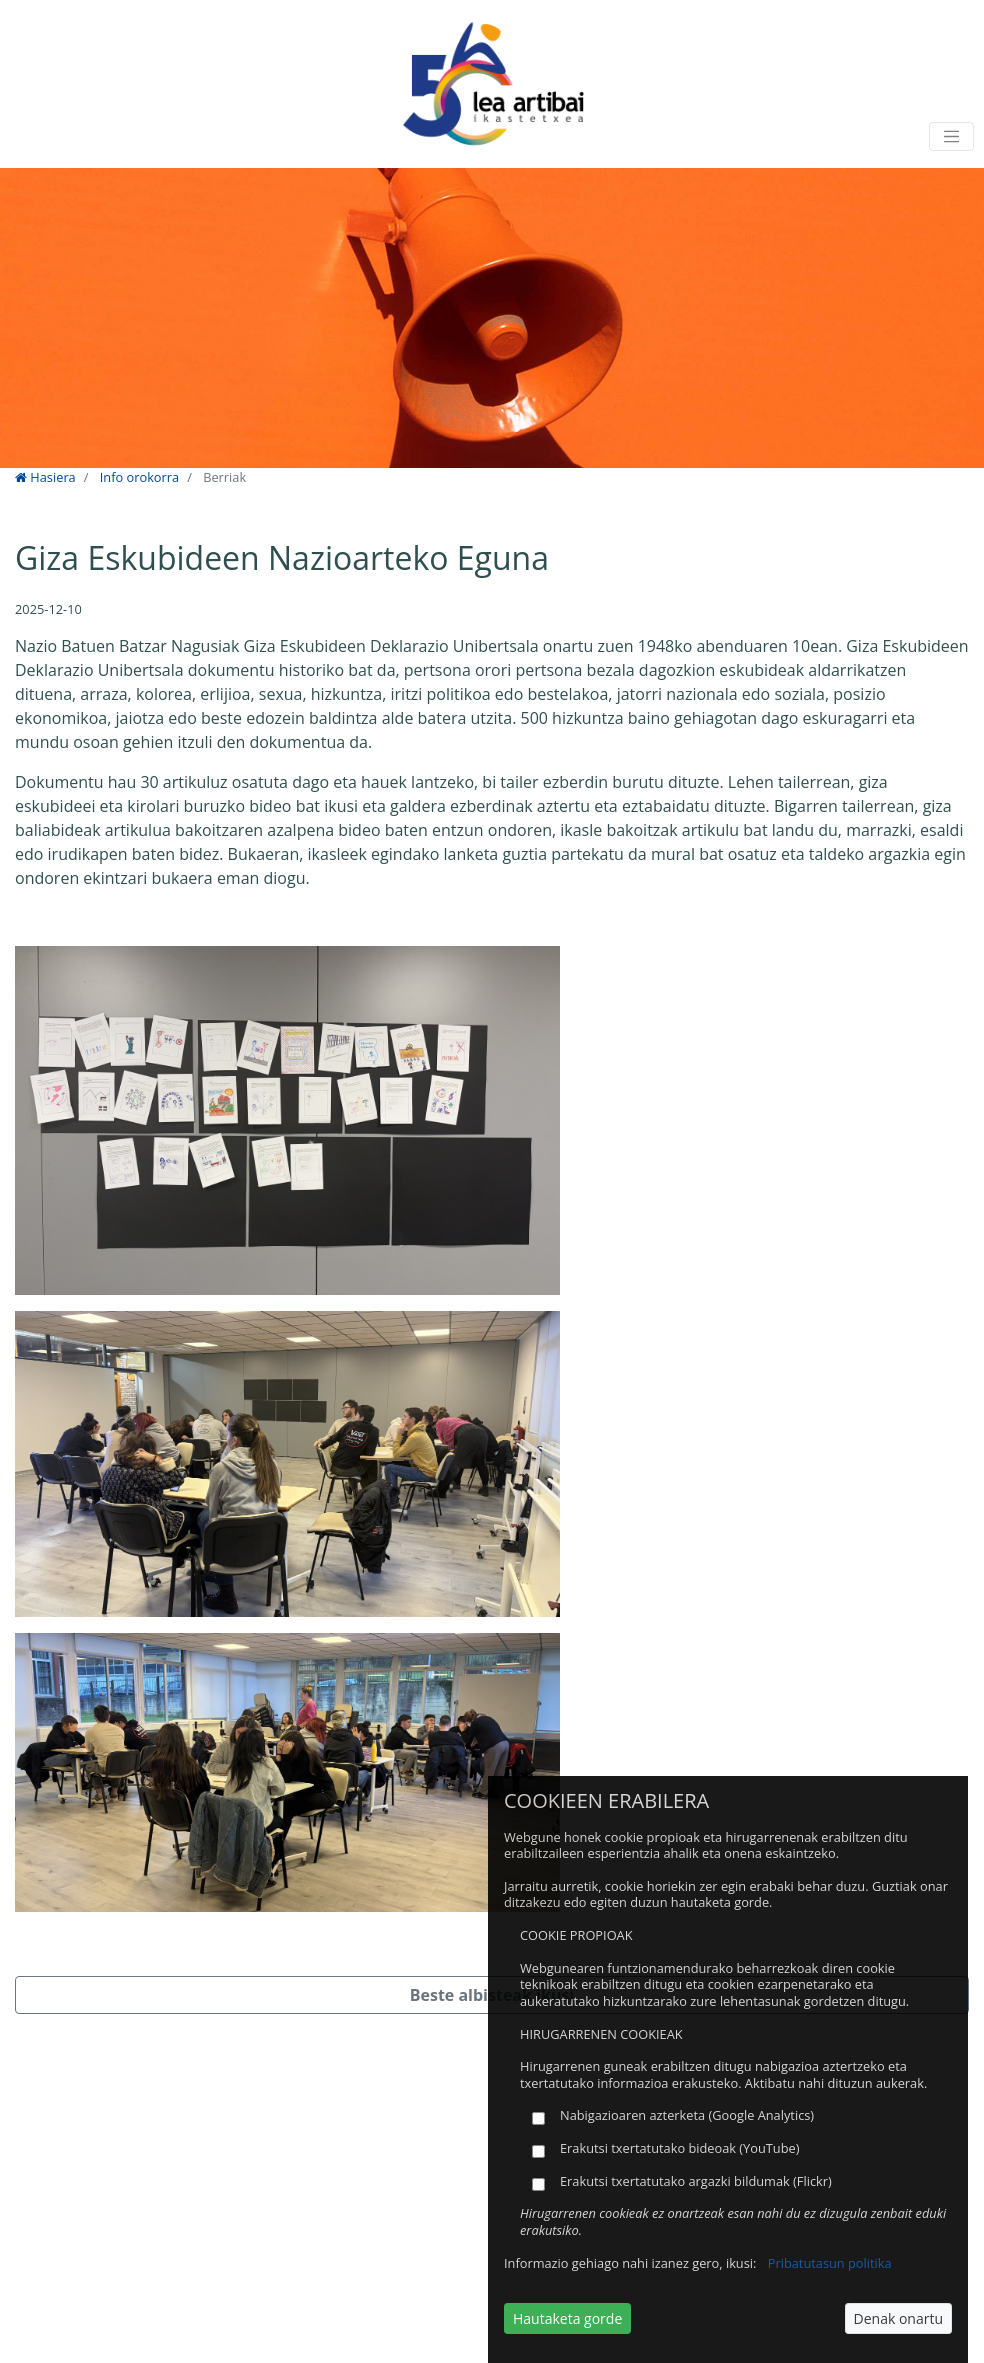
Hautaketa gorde (567, 2318)
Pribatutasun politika (830, 2263)
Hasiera (45, 477)
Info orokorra (139, 477)
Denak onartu (898, 2318)
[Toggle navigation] (951, 136)
